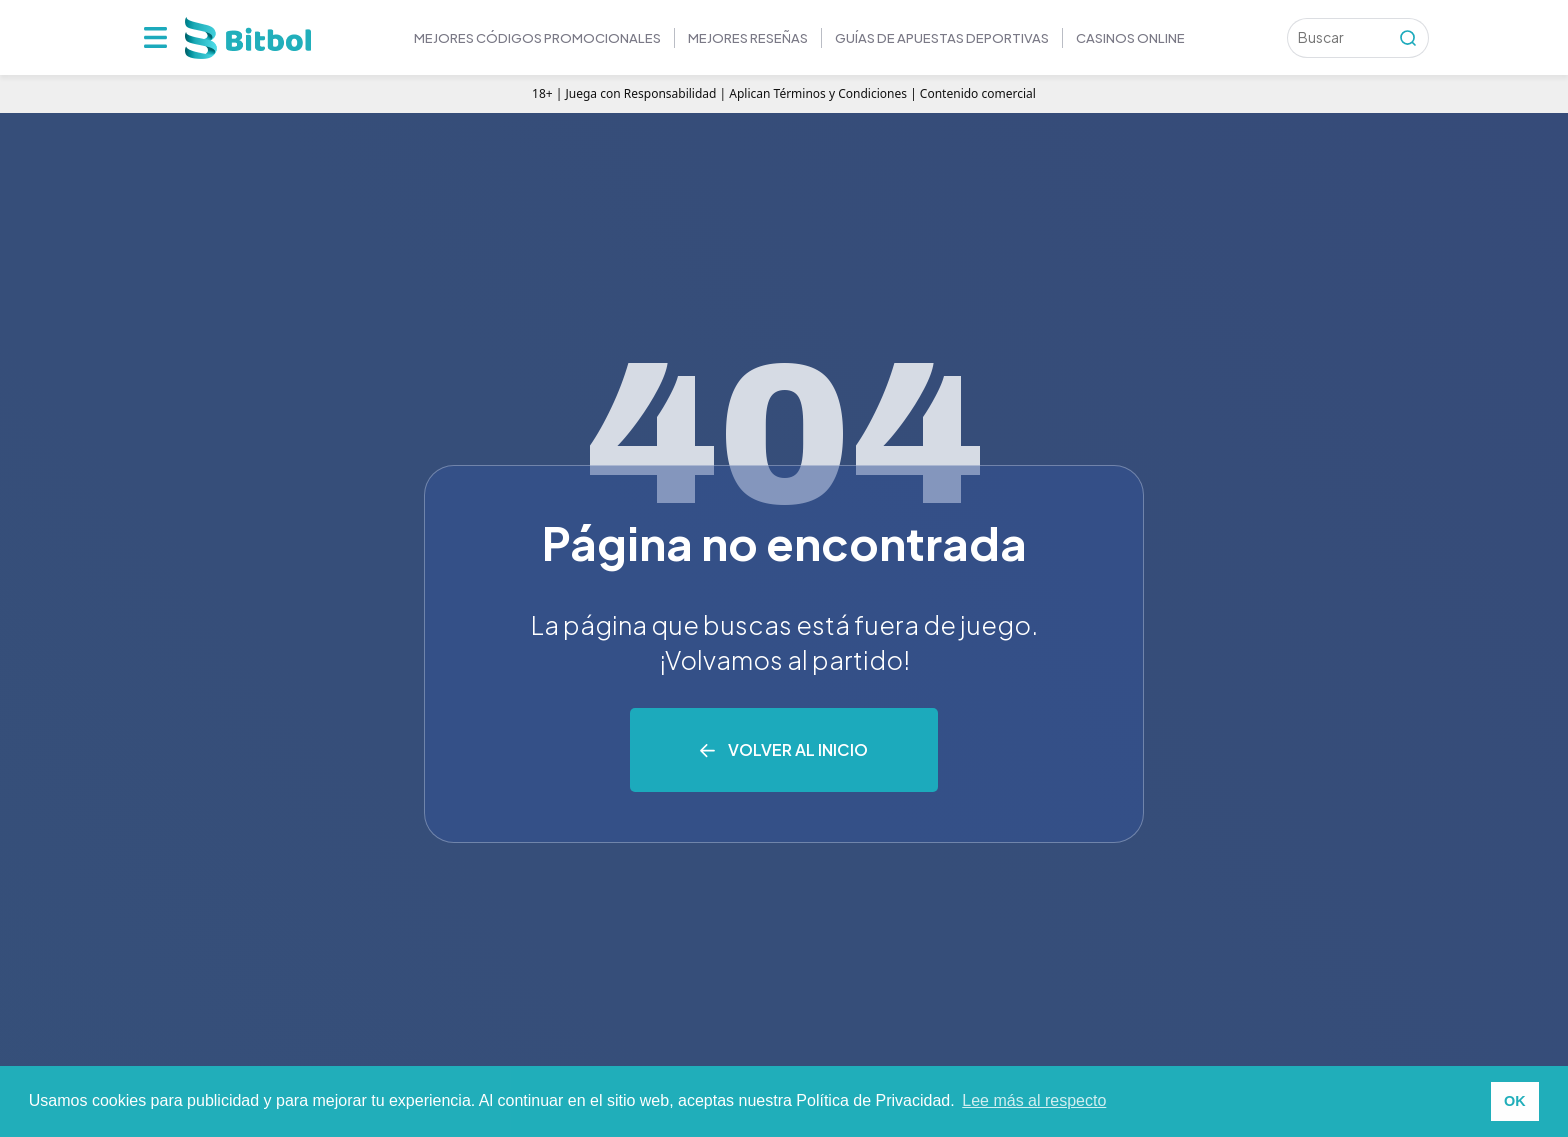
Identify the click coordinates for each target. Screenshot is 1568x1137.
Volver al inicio (798, 749)
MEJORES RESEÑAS (748, 38)
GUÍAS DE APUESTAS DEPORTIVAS (942, 38)
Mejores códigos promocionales (537, 38)
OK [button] (1515, 1101)
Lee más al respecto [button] (1034, 1100)
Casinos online (1130, 38)
